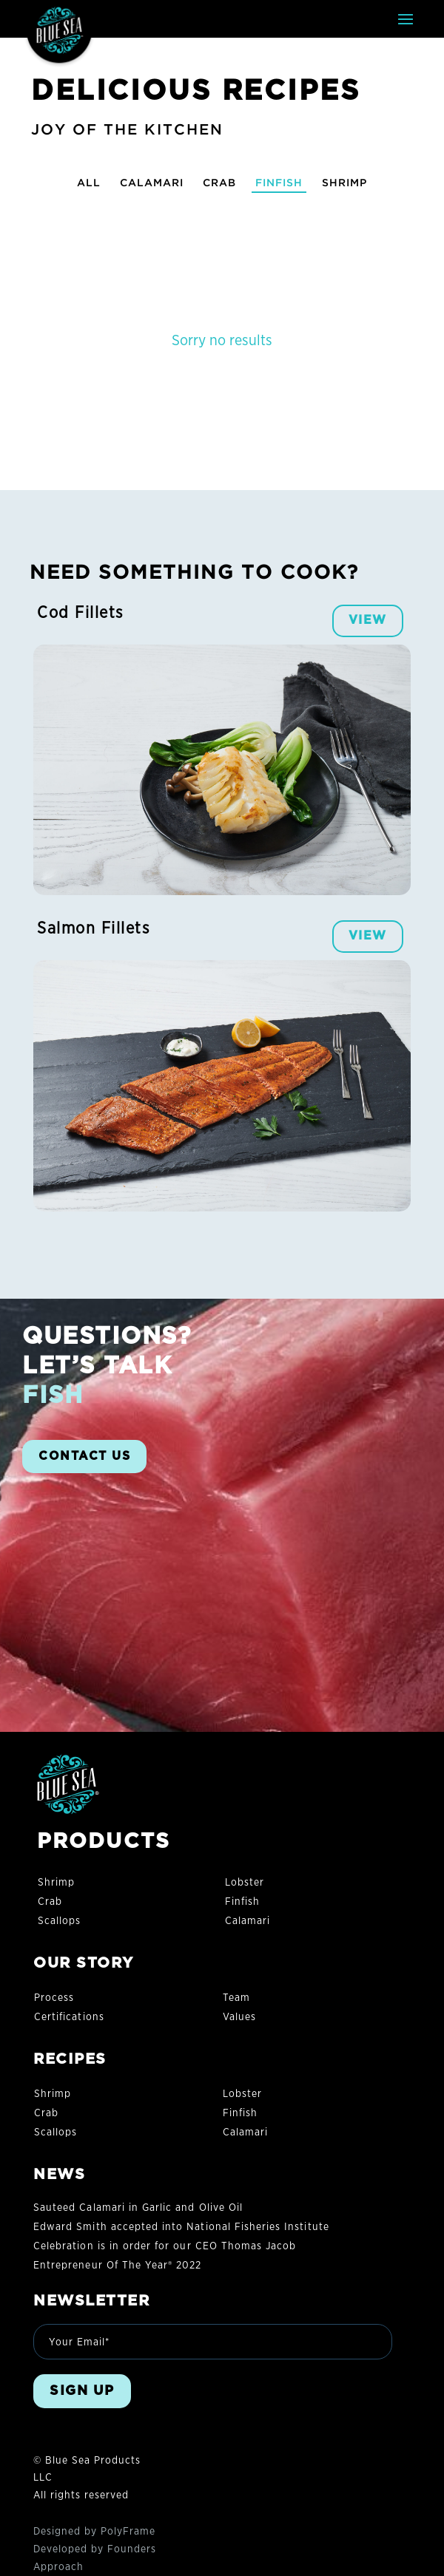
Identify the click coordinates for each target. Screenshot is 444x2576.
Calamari (152, 182)
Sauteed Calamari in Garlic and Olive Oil (138, 2208)
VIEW (368, 620)
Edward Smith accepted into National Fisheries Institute (181, 2227)
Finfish (279, 182)
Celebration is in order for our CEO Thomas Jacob (164, 2246)
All (89, 182)
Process (54, 1998)
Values (239, 2017)
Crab (219, 182)
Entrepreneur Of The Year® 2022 (117, 2265)
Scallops (59, 1921)
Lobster (244, 1882)
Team (236, 1998)
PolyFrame (128, 2531)
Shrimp (344, 182)
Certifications (69, 2017)
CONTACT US (84, 1456)
